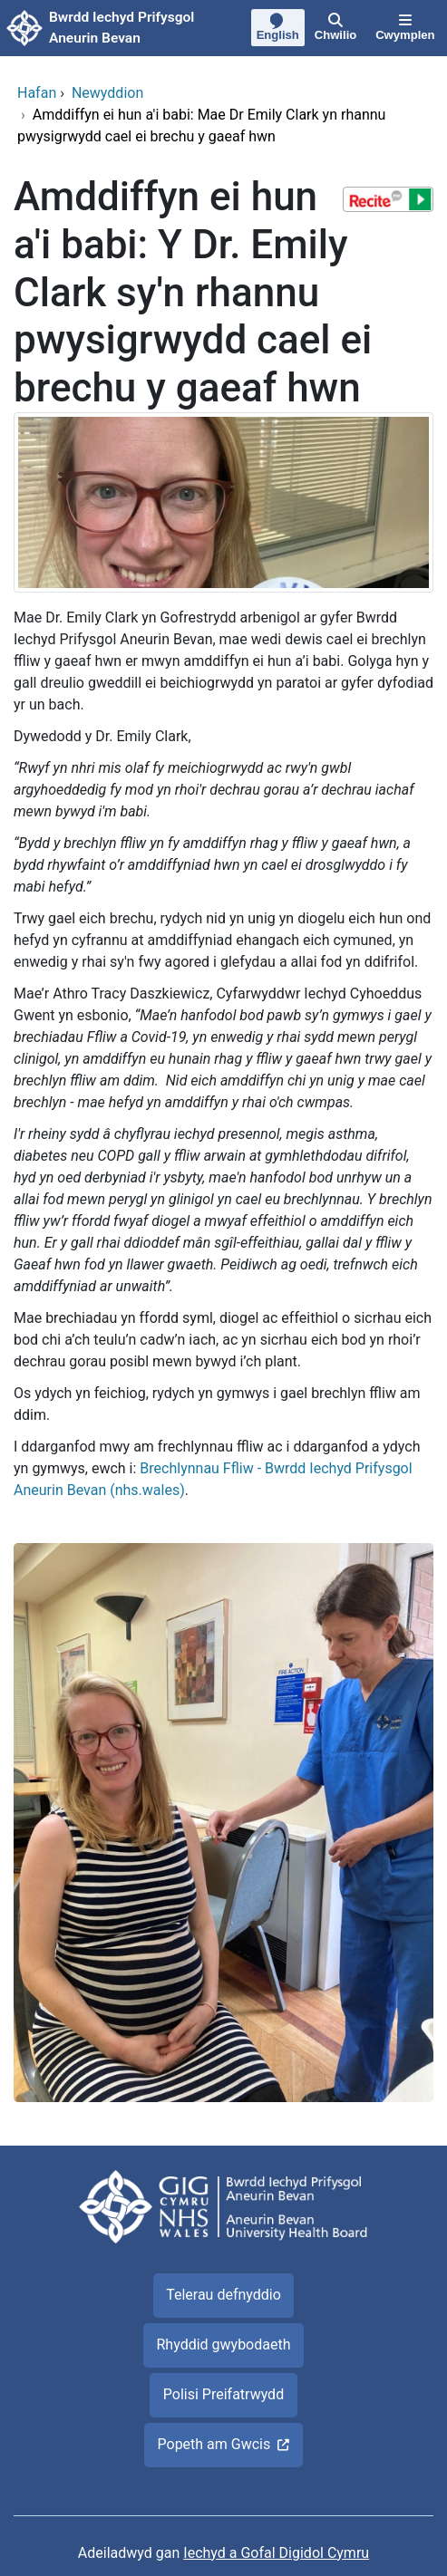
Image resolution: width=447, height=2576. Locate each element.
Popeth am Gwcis (214, 2444)
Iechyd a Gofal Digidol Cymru (276, 2553)
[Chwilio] (335, 28)
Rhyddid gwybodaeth (223, 2344)
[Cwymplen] (405, 28)
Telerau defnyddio (223, 2294)
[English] (277, 29)
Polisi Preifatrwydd (223, 2394)
